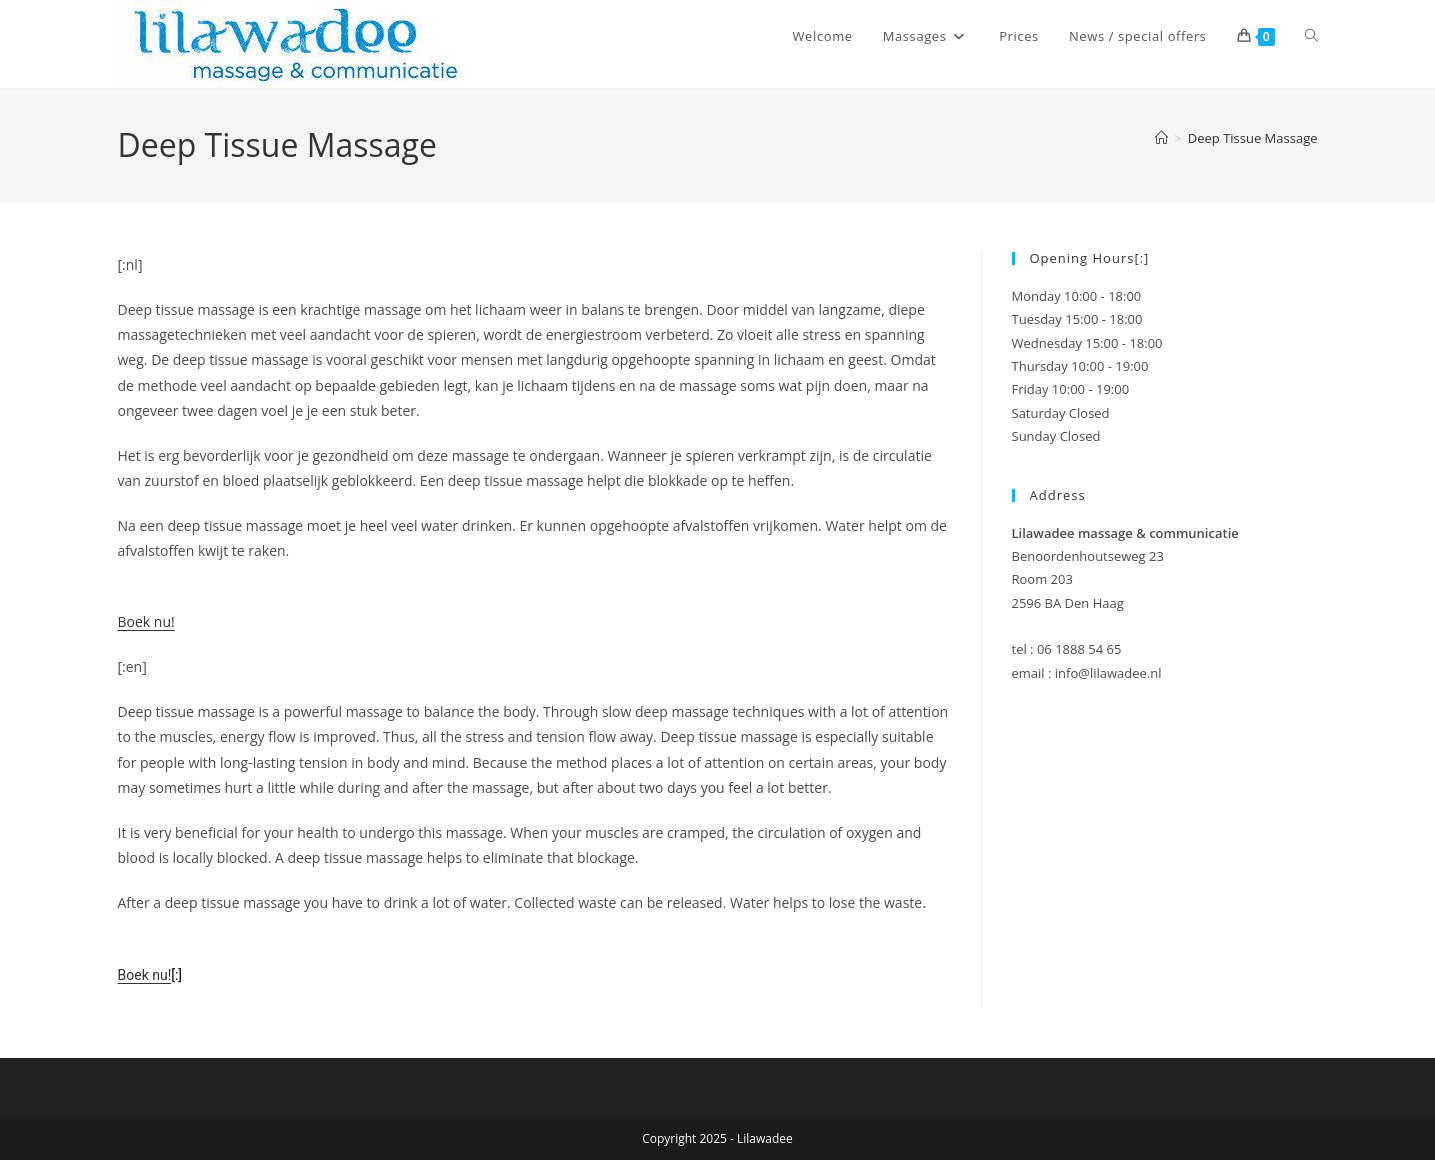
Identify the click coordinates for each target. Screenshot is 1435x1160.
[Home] (1161, 138)
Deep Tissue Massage (1253, 138)
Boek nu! (146, 621)
